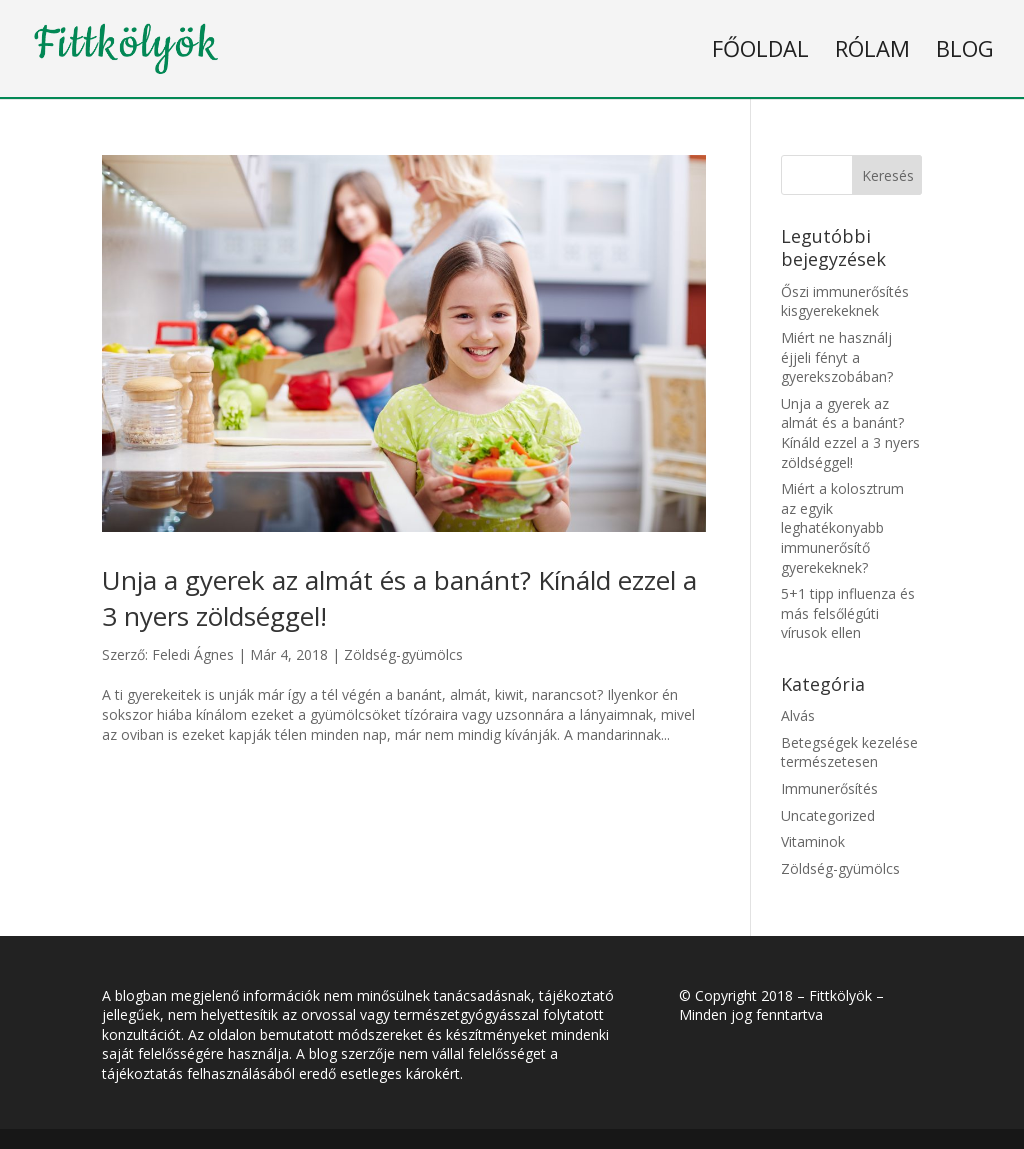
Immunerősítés (829, 788)
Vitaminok (813, 841)
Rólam (872, 48)
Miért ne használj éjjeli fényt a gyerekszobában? (837, 357)
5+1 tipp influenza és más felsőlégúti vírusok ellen (848, 613)
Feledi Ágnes (193, 654)
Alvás (798, 715)
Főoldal (760, 48)
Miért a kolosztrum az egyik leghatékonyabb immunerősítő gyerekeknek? (842, 527)
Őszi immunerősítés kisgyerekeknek (845, 301)
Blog (965, 48)
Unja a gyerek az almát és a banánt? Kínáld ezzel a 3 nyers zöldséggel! (850, 433)
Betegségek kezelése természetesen (849, 752)
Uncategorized (828, 815)
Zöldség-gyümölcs (403, 654)
